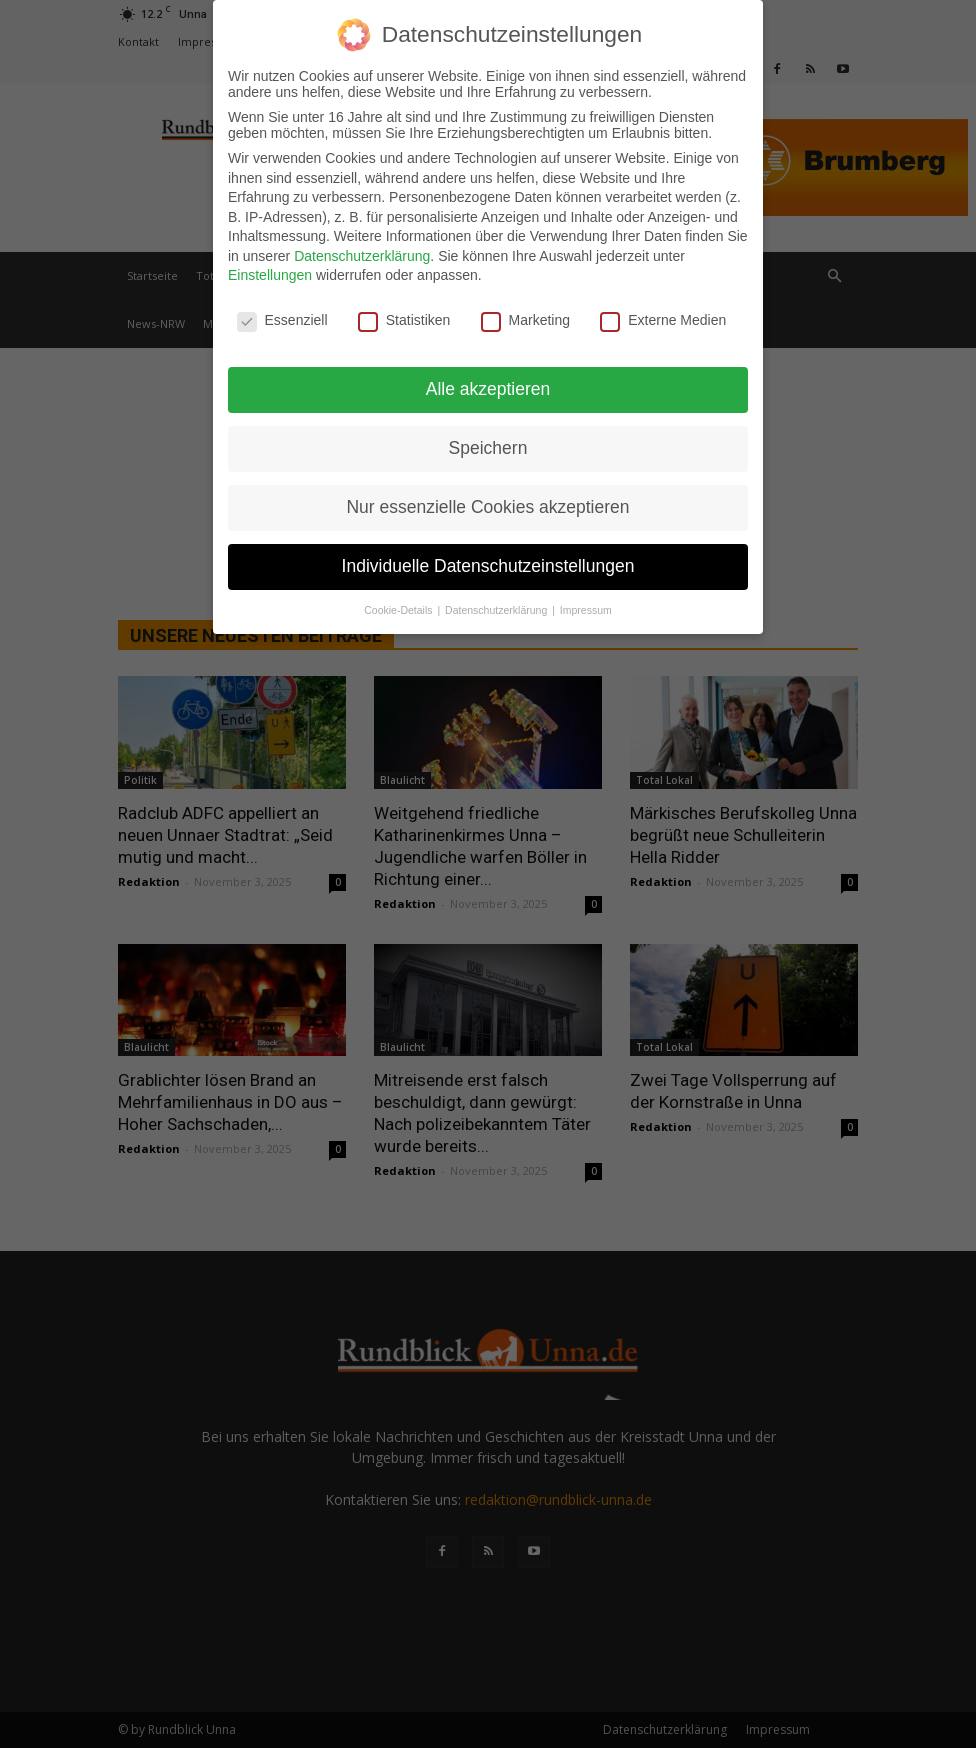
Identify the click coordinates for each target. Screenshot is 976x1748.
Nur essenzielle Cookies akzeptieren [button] (487, 500)
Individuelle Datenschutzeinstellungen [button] (488, 559)
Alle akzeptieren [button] (488, 382)
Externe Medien (663, 314)
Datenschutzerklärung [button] (497, 603)
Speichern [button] (488, 441)
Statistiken (404, 314)
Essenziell (282, 314)
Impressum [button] (586, 603)
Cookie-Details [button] (399, 603)
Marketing (525, 314)
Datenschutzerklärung (362, 249)
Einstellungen (270, 269)
